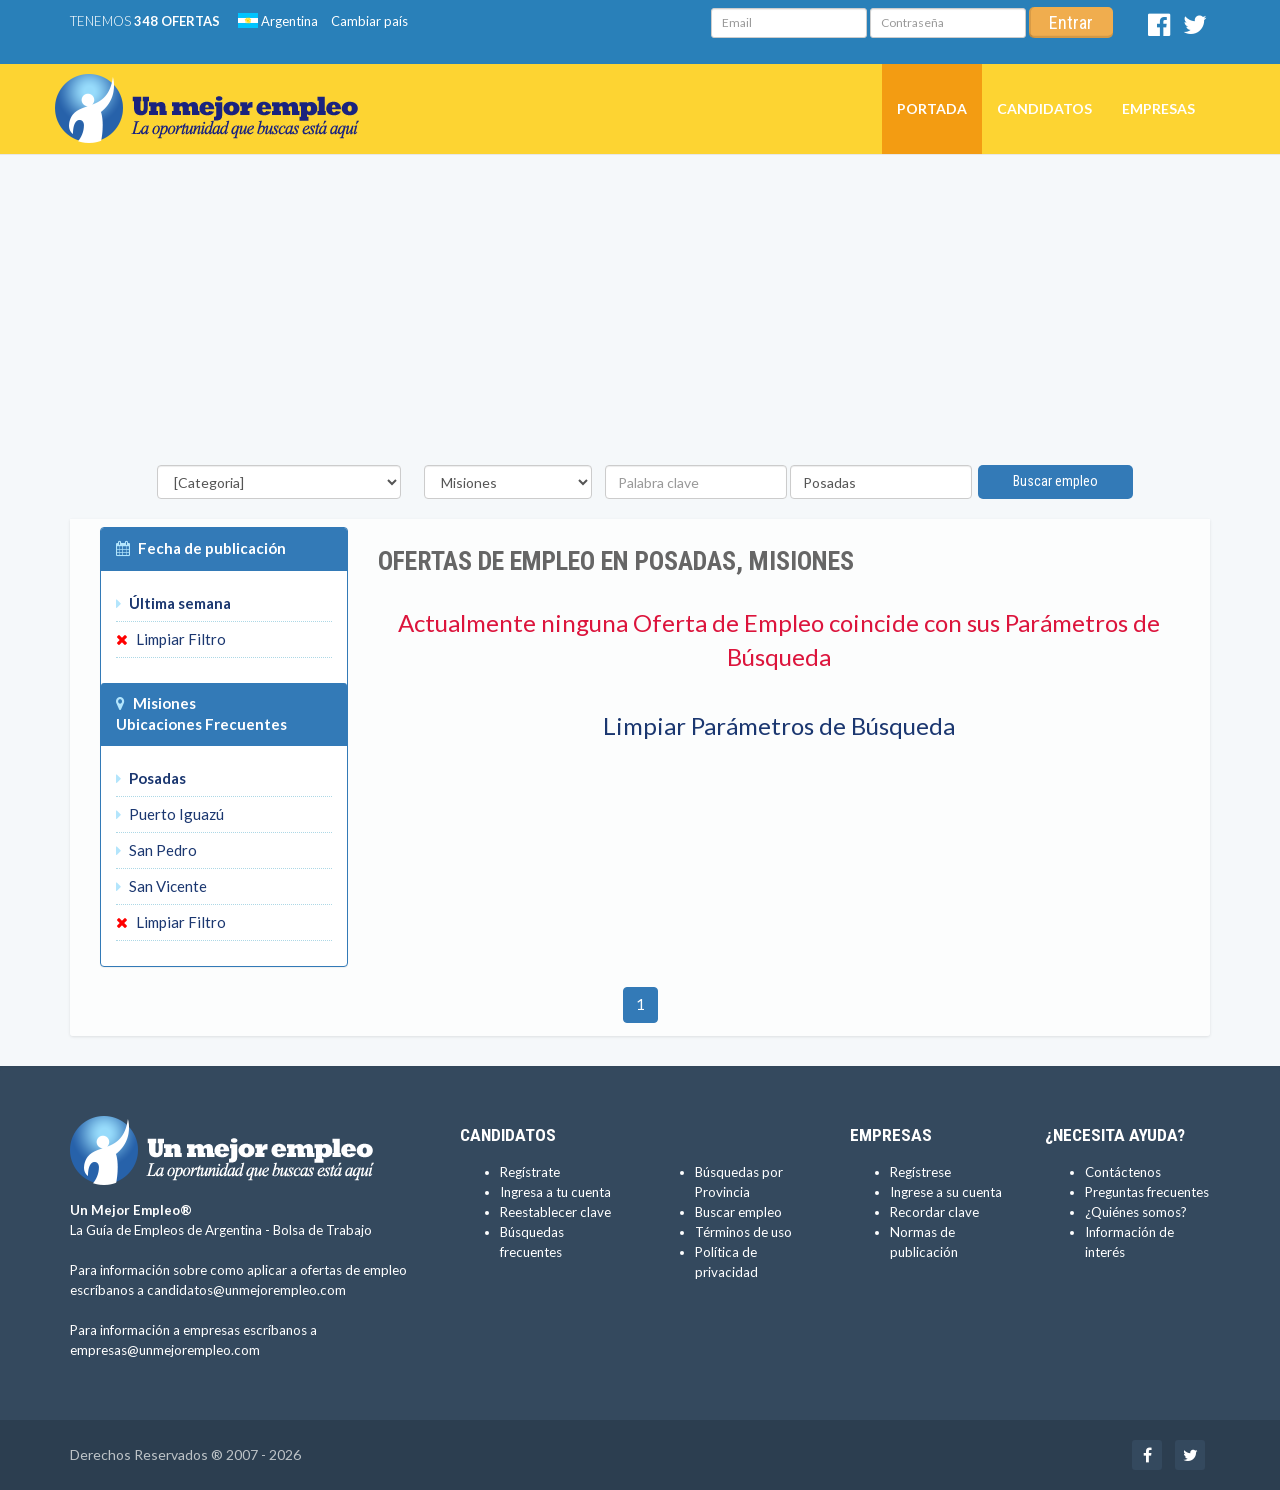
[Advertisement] (640, 315)
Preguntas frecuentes (1147, 1192)
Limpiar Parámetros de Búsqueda (779, 725)
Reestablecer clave (555, 1212)
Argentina (278, 21)
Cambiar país (369, 21)
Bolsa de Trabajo (322, 1230)
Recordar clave (934, 1212)
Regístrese (920, 1172)
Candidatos (1044, 108)
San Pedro (156, 850)
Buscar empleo (1055, 481)
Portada (932, 108)
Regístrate (530, 1172)
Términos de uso (743, 1232)
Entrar (1071, 22)
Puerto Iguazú (170, 814)
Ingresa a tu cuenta (555, 1192)
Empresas (1158, 108)
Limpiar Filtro (171, 639)
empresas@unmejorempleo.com (165, 1350)
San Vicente (161, 886)
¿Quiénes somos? (1136, 1212)
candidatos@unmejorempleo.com (246, 1290)
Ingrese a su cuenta (946, 1192)
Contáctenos (1123, 1172)
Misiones (164, 703)
